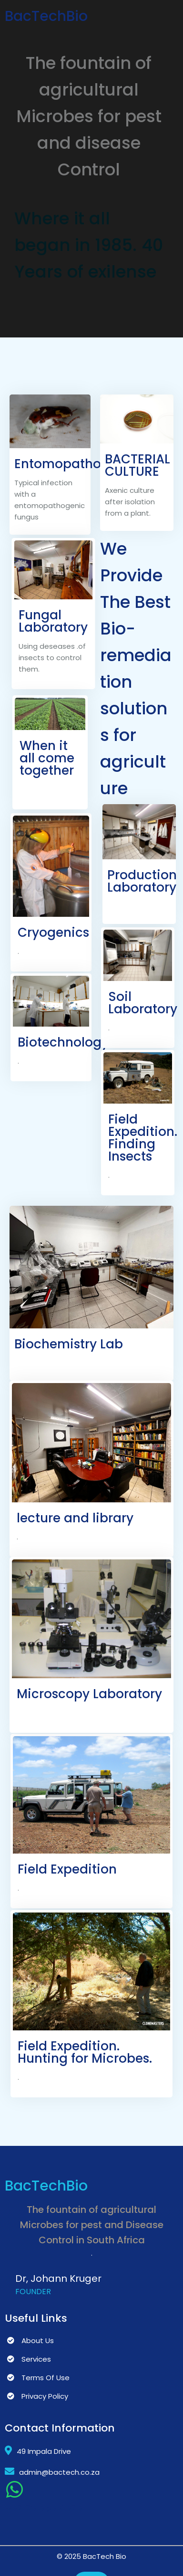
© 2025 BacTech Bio (91, 2556)
